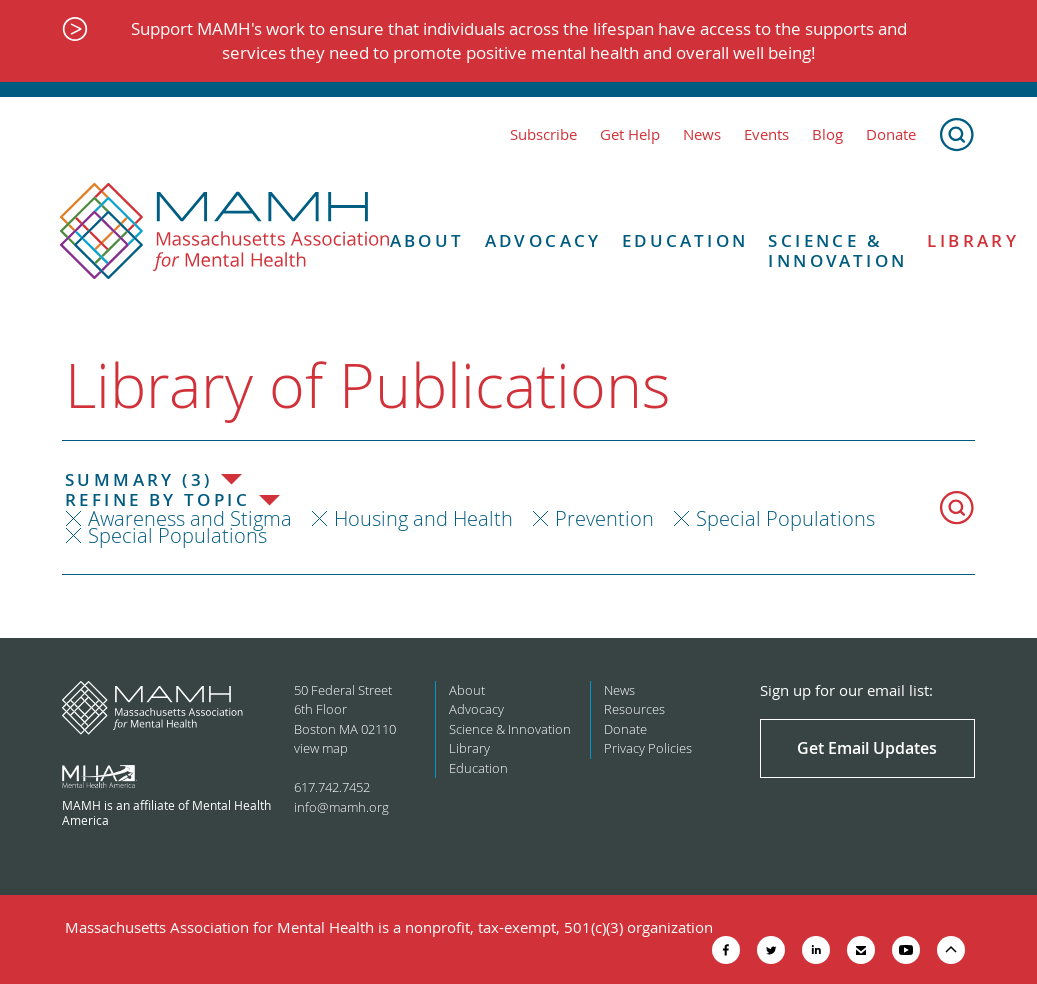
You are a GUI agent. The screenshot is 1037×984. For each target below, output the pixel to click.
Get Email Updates (867, 748)
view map (321, 748)
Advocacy (543, 241)
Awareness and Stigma (190, 518)
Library (469, 748)
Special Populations (785, 518)
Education (685, 241)
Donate (891, 134)
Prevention (604, 518)
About (427, 241)
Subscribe (543, 134)
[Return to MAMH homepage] (225, 232)
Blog (827, 134)
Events (766, 134)
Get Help (630, 134)
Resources (634, 709)
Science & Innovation (837, 251)
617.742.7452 (332, 787)
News (702, 134)
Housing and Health (423, 518)
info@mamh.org (341, 807)
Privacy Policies (648, 748)
